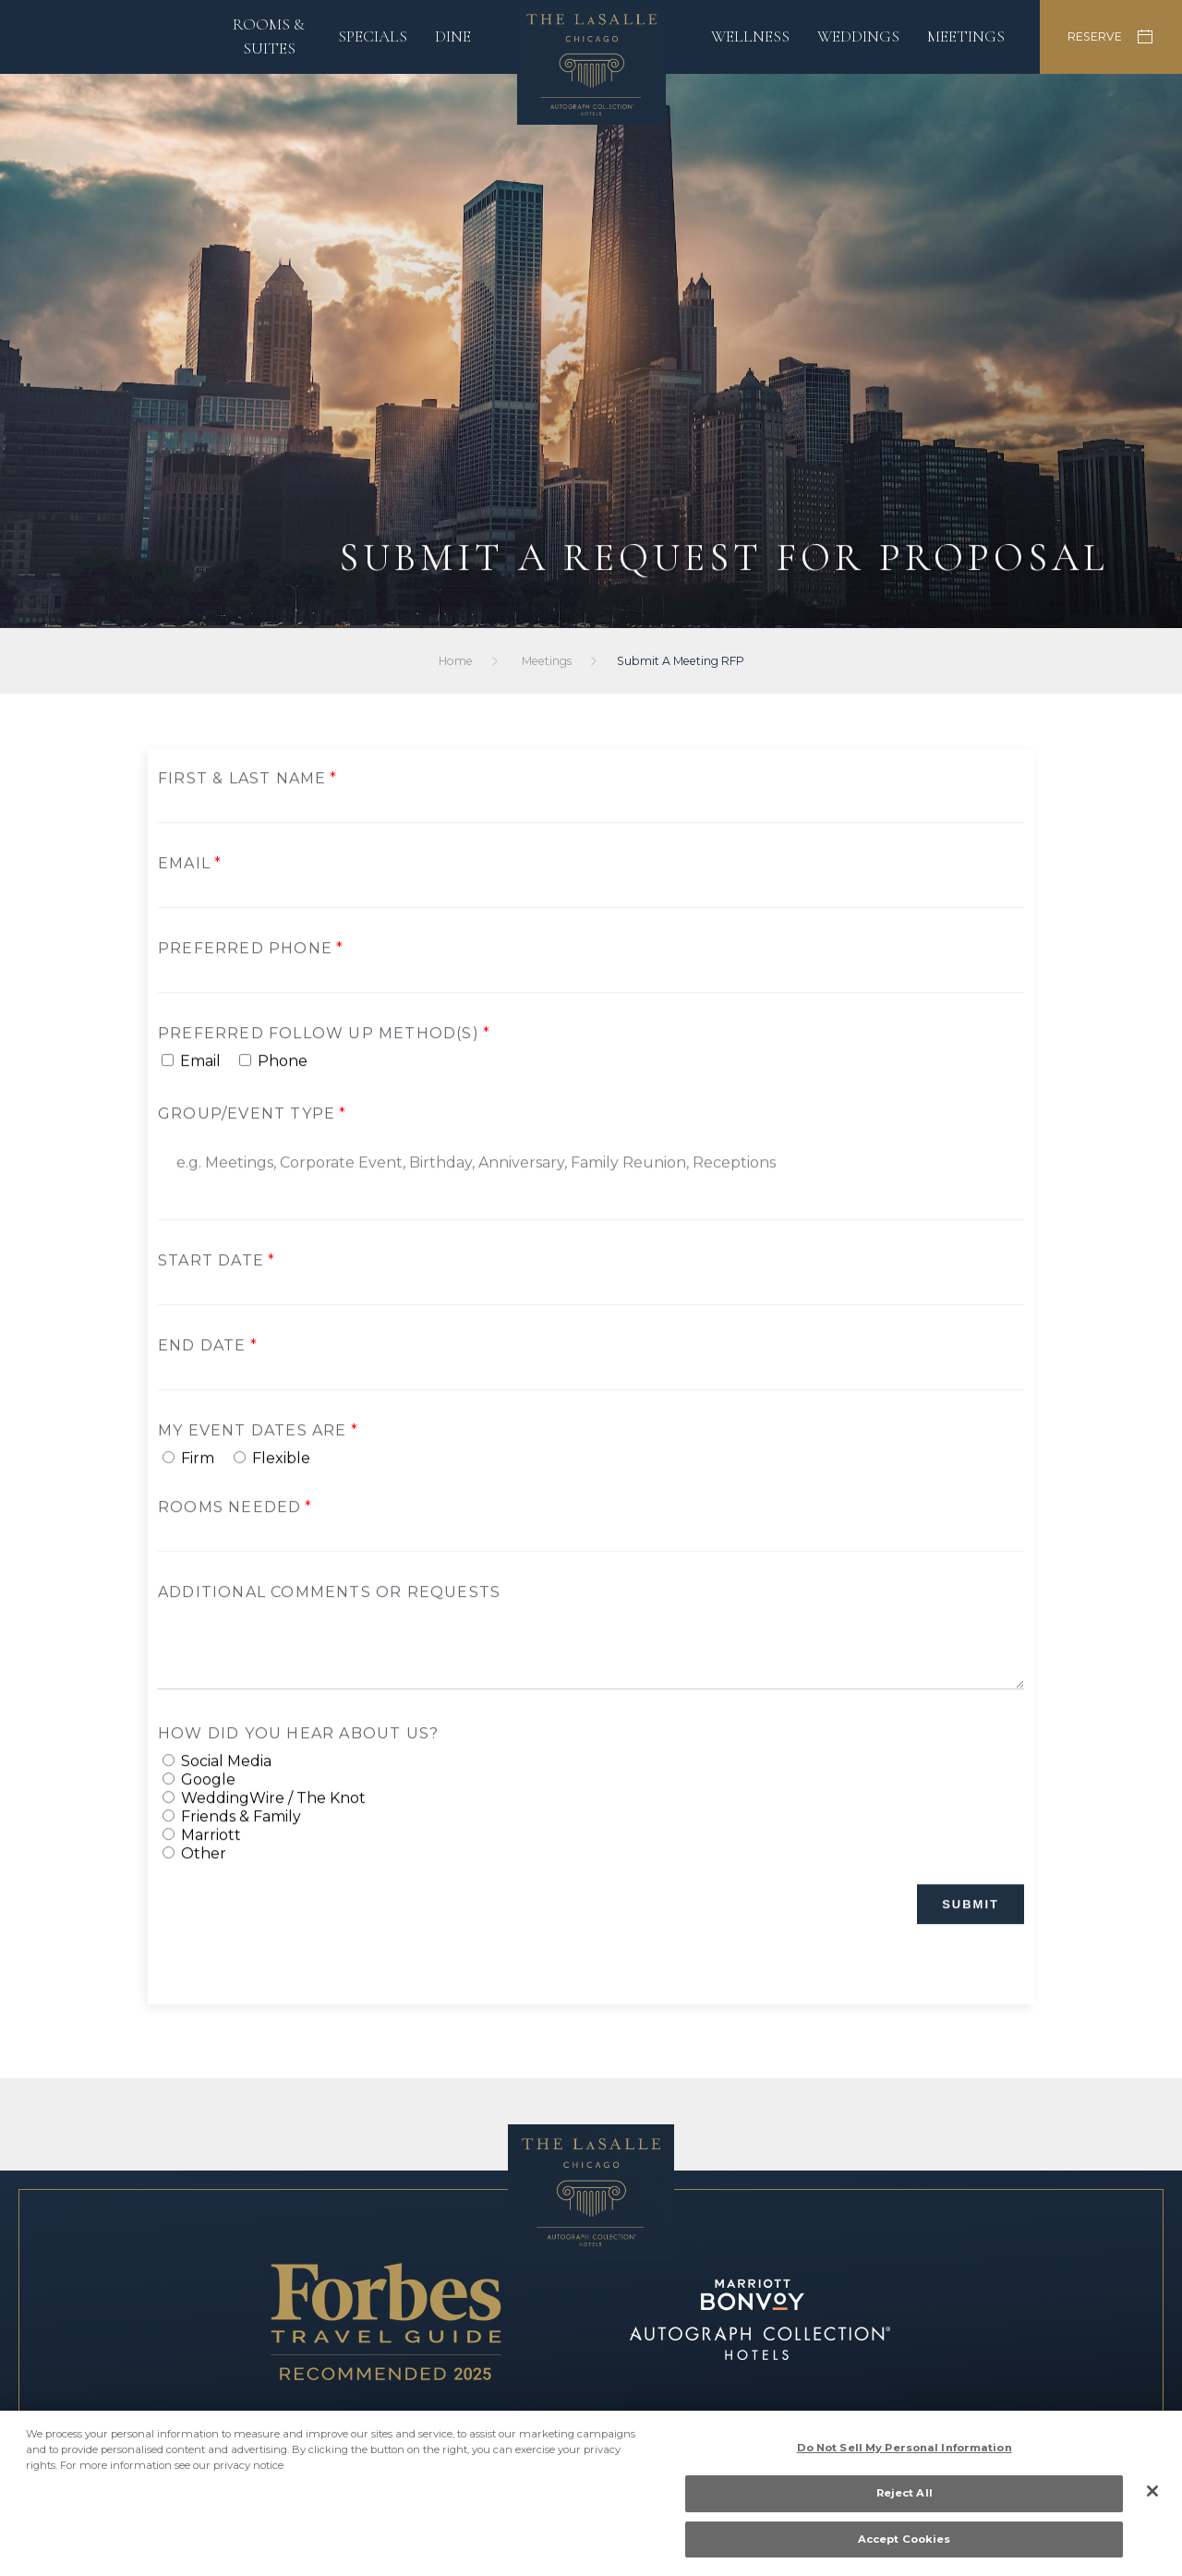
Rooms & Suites (269, 36)
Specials (372, 36)
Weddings (858, 36)
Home (457, 661)
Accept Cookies (904, 2545)
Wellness (750, 36)
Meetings (966, 36)
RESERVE (1110, 37)
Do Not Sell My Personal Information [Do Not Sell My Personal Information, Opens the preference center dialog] (904, 2454)
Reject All (904, 2499)
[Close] (1152, 2497)
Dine (453, 36)
